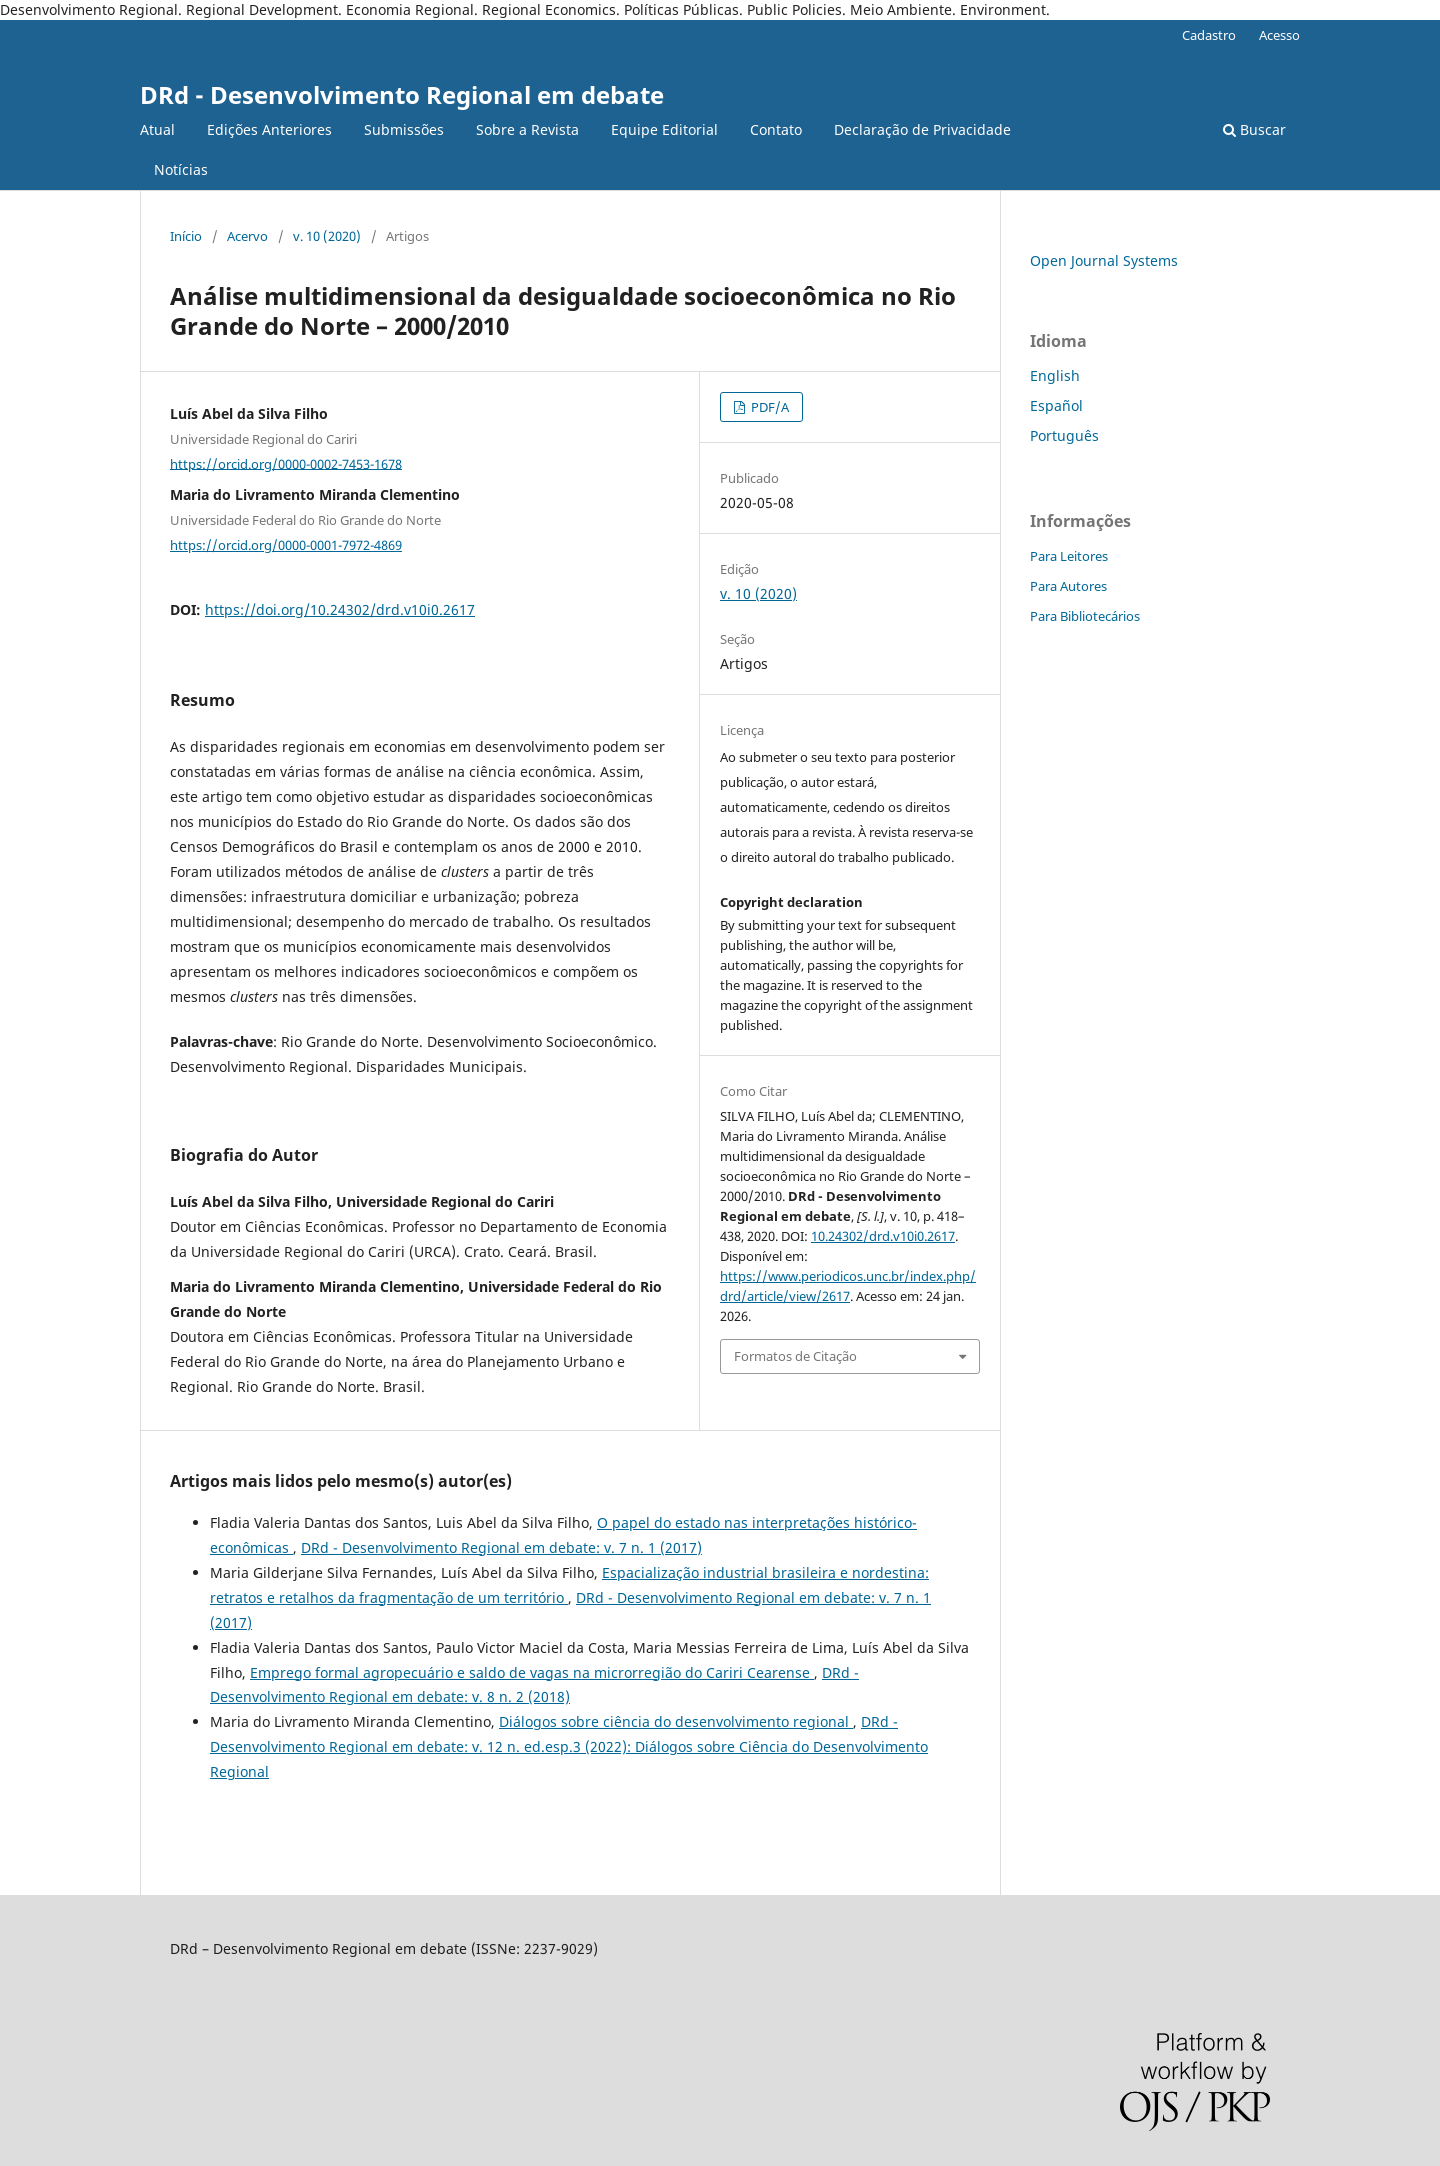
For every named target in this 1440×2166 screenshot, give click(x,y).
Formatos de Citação (795, 1356)
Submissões (404, 129)
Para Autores (1068, 586)
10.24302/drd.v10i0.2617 (883, 1236)
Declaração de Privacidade (922, 129)
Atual (157, 129)
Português (1064, 435)
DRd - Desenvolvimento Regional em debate (402, 94)
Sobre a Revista (527, 129)
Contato (776, 129)
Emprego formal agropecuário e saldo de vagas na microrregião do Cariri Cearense (532, 1672)
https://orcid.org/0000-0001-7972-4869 (286, 545)
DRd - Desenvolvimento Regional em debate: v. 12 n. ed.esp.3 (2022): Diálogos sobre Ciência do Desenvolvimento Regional (569, 1746)
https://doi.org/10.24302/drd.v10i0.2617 (340, 609)
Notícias (181, 169)
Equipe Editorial (664, 129)
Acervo (247, 236)
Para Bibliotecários (1085, 616)
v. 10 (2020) (327, 236)
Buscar (1254, 129)
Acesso (1279, 35)
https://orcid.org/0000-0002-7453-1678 (286, 463)
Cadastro (1209, 35)
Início (186, 236)
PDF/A (768, 407)
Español (1056, 405)
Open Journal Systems (1104, 260)
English (1055, 375)
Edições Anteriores (269, 129)
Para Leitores (1069, 556)
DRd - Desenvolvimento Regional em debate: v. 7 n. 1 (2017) (501, 1547)
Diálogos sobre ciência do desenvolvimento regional (676, 1721)
